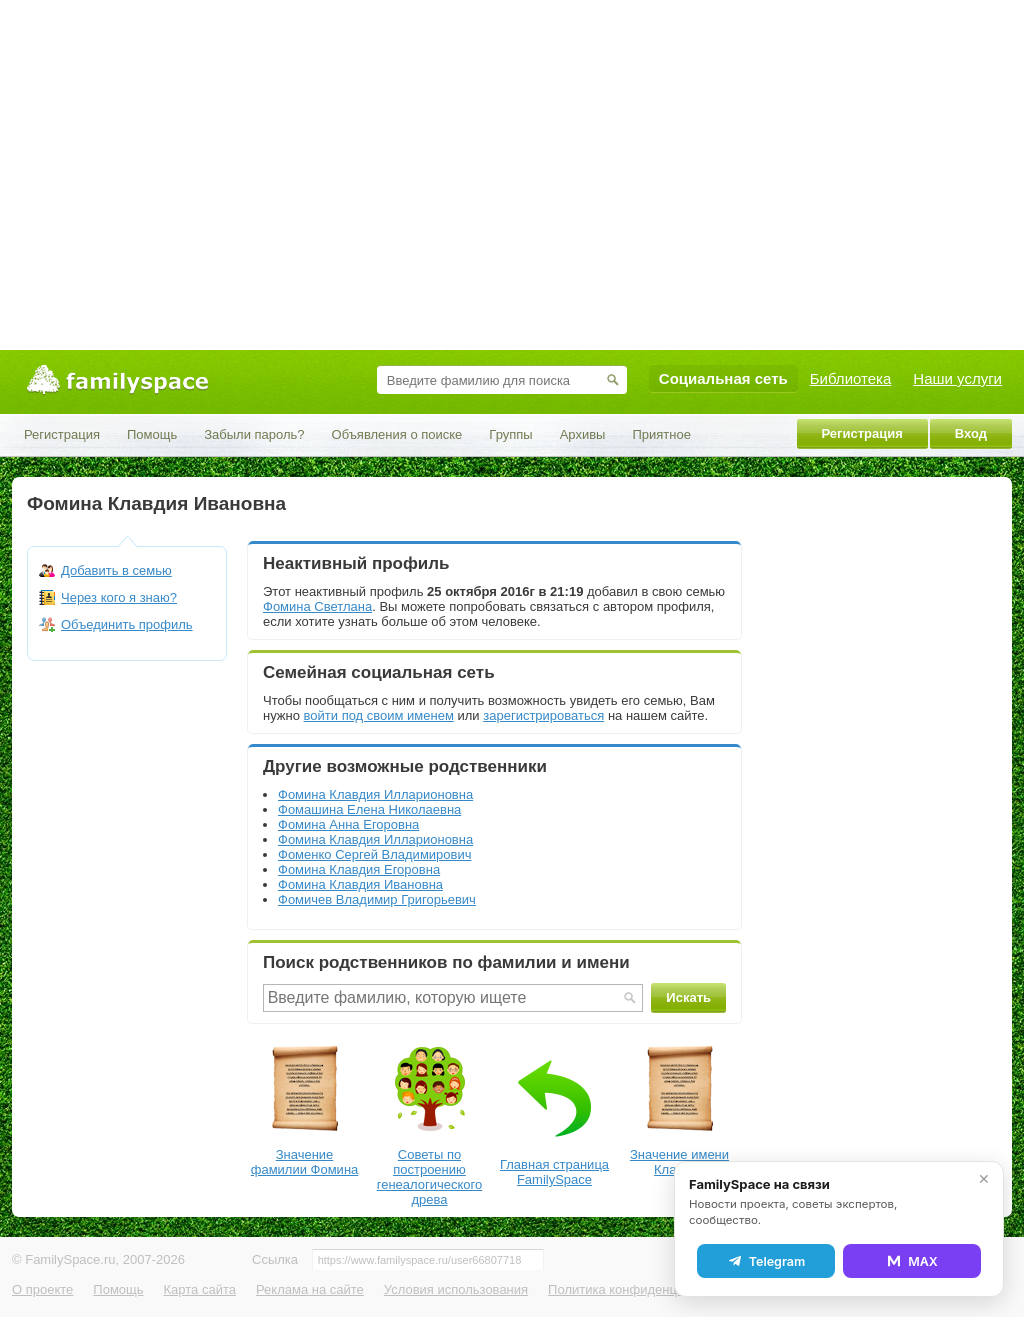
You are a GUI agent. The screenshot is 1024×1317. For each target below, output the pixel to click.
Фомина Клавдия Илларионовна (375, 794)
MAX (912, 1261)
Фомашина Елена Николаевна (369, 809)
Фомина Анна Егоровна (348, 824)
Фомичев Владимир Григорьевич (377, 899)
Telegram (766, 1261)
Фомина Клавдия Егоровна (359, 869)
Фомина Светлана (317, 606)
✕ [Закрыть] (984, 1179)
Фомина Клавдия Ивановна (360, 884)
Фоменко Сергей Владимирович (374, 854)
